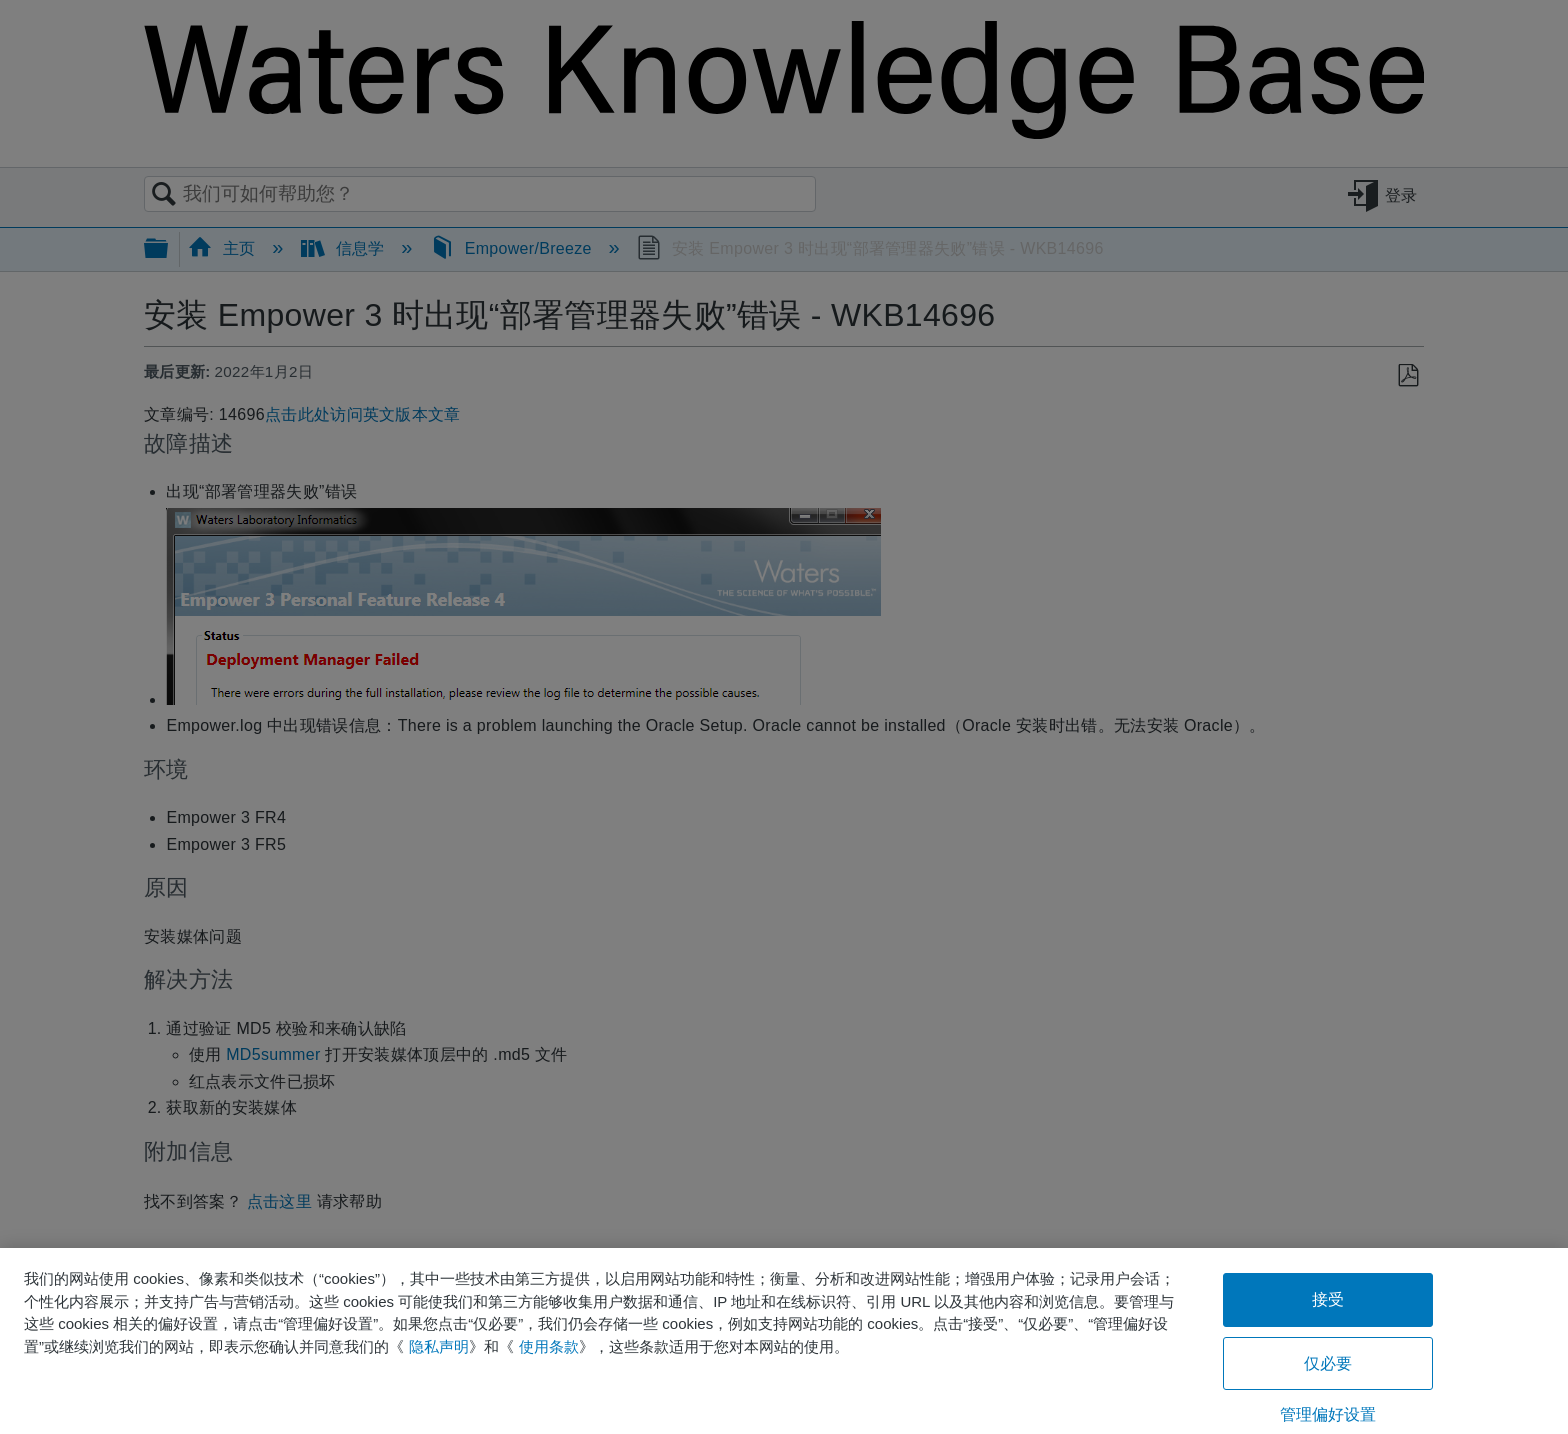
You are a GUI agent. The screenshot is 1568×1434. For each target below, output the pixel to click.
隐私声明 (439, 1346)
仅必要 (1328, 1363)
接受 (1328, 1299)
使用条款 (549, 1346)
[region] (784, 1341)
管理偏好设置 (1328, 1414)
